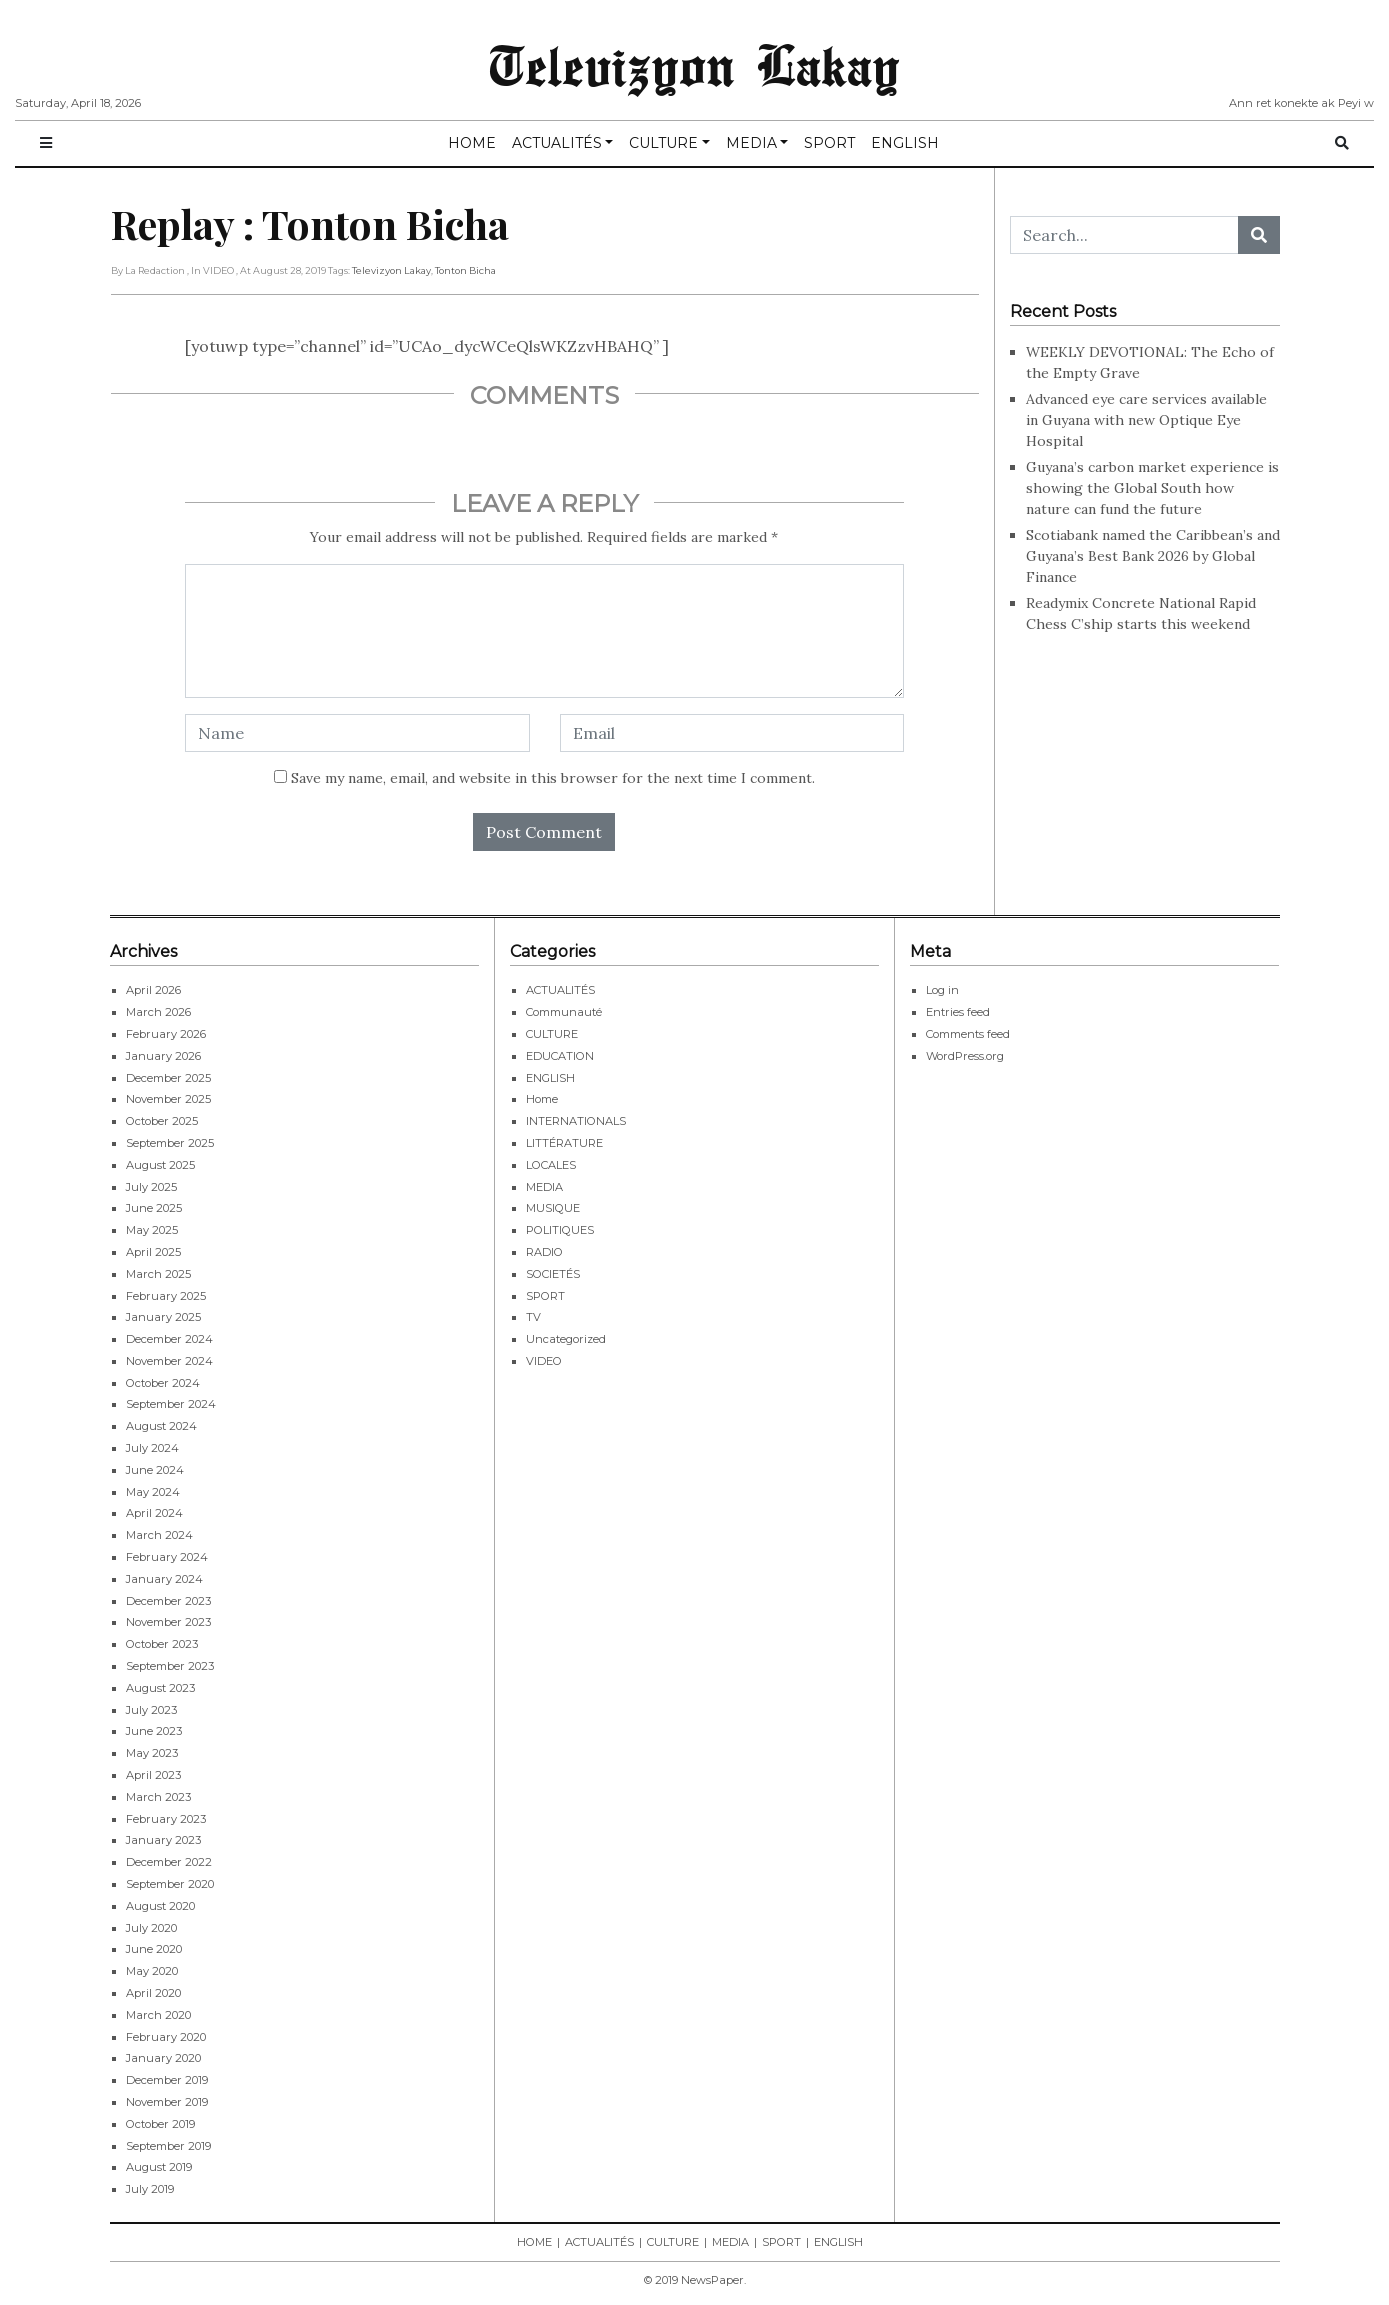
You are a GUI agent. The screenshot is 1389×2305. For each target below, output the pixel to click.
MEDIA (751, 143)
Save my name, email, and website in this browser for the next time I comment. (553, 778)
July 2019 (150, 2189)
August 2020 (160, 1906)
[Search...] (1124, 235)
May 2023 (152, 1753)
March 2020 (158, 2015)
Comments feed (968, 1034)
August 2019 (159, 2167)
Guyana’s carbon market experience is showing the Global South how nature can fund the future (1152, 488)
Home (542, 1099)
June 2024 (155, 1470)
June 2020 (154, 1949)
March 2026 (158, 1012)
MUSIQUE (553, 1208)
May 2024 (153, 1492)
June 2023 (154, 1731)
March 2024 (159, 1535)
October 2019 (160, 2124)
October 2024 (163, 1383)
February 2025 (166, 1296)
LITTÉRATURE (564, 1143)
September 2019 (168, 2146)
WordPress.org (965, 1056)
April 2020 (153, 1993)
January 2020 (163, 2058)
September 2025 (170, 1143)
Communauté (564, 1012)
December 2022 (169, 1862)
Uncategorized (566, 1339)
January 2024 (164, 1579)
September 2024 (171, 1404)
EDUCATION (560, 1056)
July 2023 (151, 1710)
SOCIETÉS (553, 1274)
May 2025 (152, 1230)
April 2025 (153, 1252)
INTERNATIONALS (576, 1121)
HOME (472, 143)
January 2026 (163, 1056)
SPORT (829, 143)
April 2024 (154, 1513)
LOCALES (551, 1165)
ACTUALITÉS (557, 143)
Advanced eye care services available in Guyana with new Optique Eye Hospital (1146, 420)
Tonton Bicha (465, 270)
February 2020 (166, 2037)
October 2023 (162, 1644)
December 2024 (169, 1339)
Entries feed (958, 1012)
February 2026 (166, 1034)
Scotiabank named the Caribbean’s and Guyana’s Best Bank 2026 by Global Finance (1153, 556)
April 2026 (153, 990)
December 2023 (168, 1601)
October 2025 (162, 1121)
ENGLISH (905, 143)
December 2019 (167, 2080)
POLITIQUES (560, 1230)
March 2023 (158, 1797)
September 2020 (170, 1884)
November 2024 (169, 1361)
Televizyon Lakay (694, 64)
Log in (942, 990)
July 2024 (152, 1448)
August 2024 (161, 1426)
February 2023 (166, 1819)
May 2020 (152, 1971)
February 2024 (167, 1557)
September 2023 (170, 1666)
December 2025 (168, 1078)
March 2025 (158, 1274)
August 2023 (160, 1688)
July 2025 (151, 1187)
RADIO (544, 1252)
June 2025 (154, 1208)
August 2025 (160, 1165)
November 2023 (168, 1622)
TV (533, 1317)
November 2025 (168, 1099)
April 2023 (153, 1775)
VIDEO (544, 1361)
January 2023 (163, 1840)
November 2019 (167, 2102)
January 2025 (163, 1317)
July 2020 (151, 1928)
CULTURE (663, 143)
